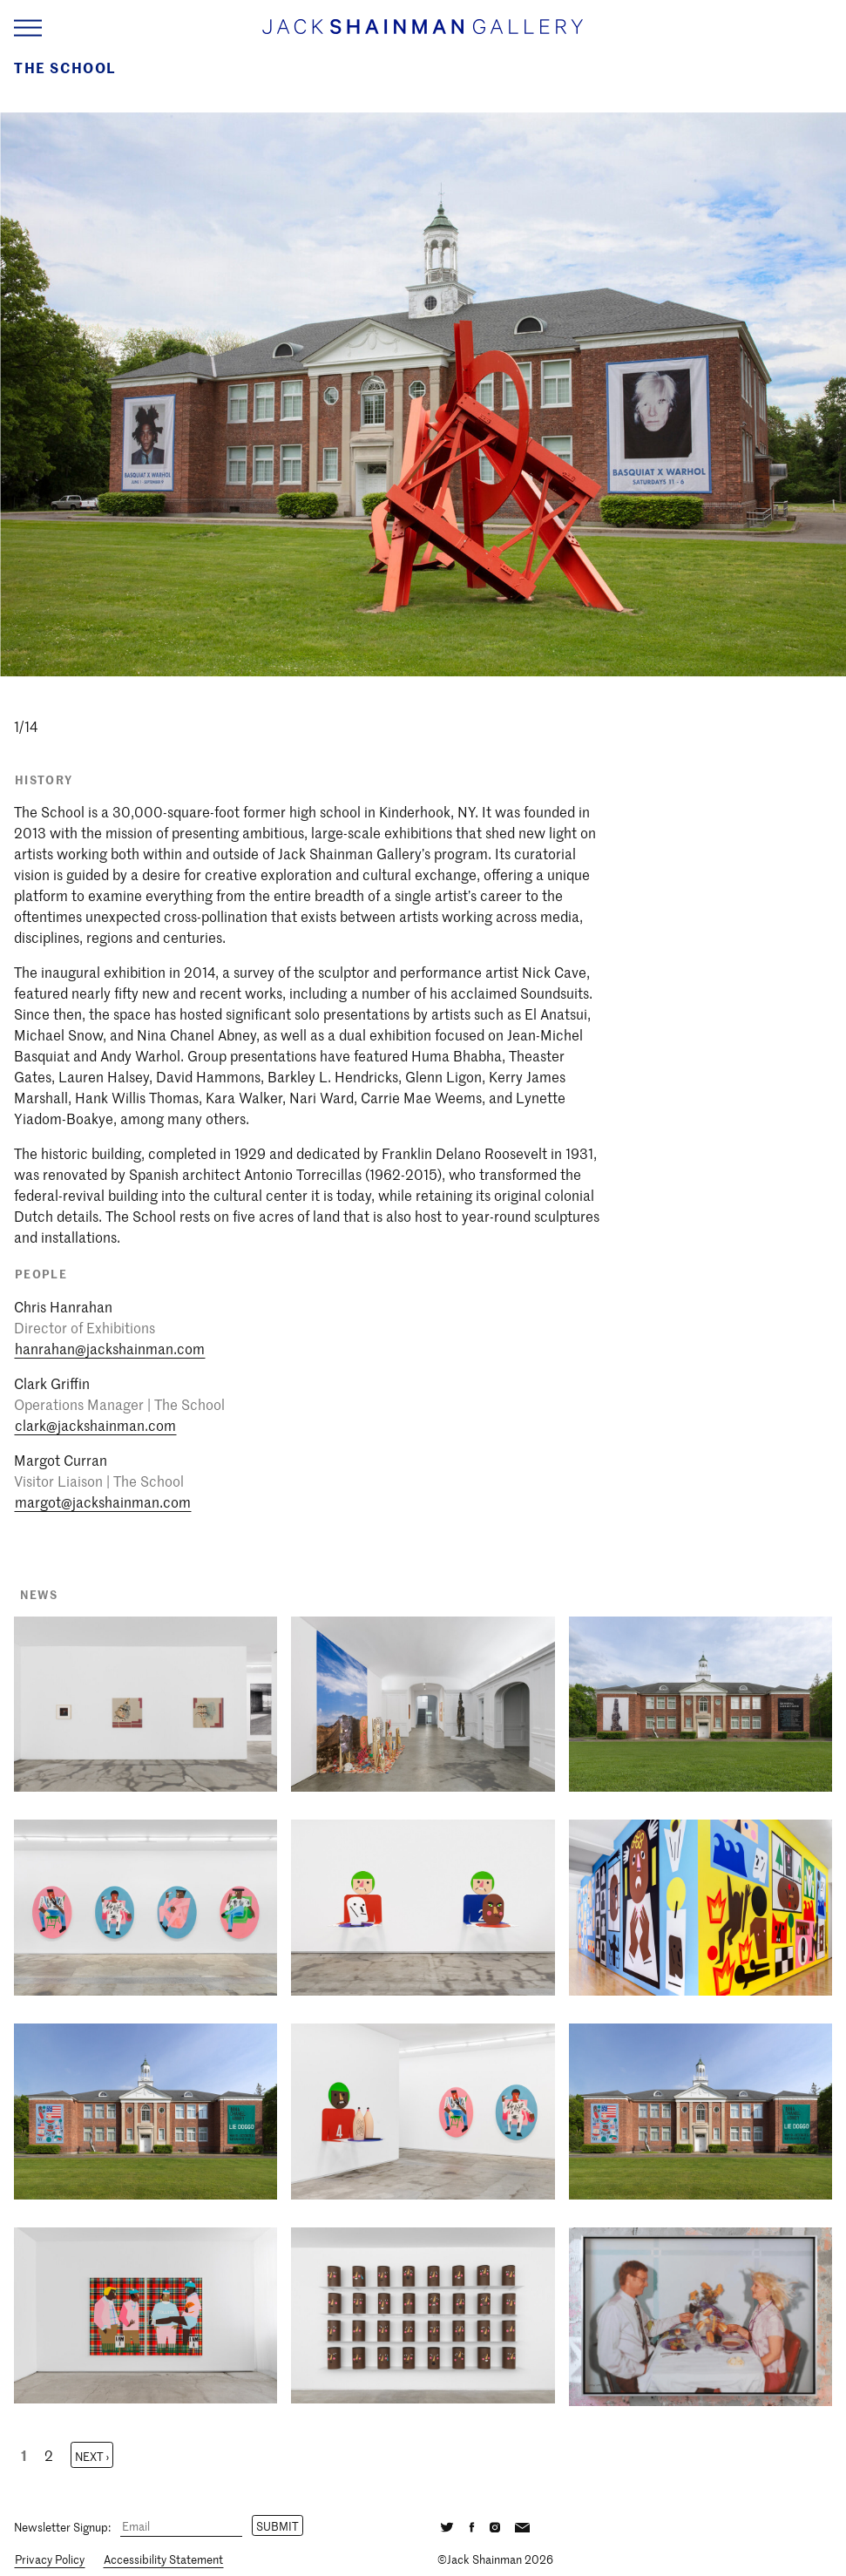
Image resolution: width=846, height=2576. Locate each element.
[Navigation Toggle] (28, 28)
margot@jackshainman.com (103, 1501)
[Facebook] (471, 2525)
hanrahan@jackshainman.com (110, 1348)
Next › (92, 2456)
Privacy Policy (50, 2559)
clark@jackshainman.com (95, 1424)
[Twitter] (447, 2525)
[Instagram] (494, 2525)
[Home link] (423, 34)
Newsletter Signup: (62, 2526)
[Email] (181, 2527)
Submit (277, 2526)
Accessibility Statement (163, 2559)
